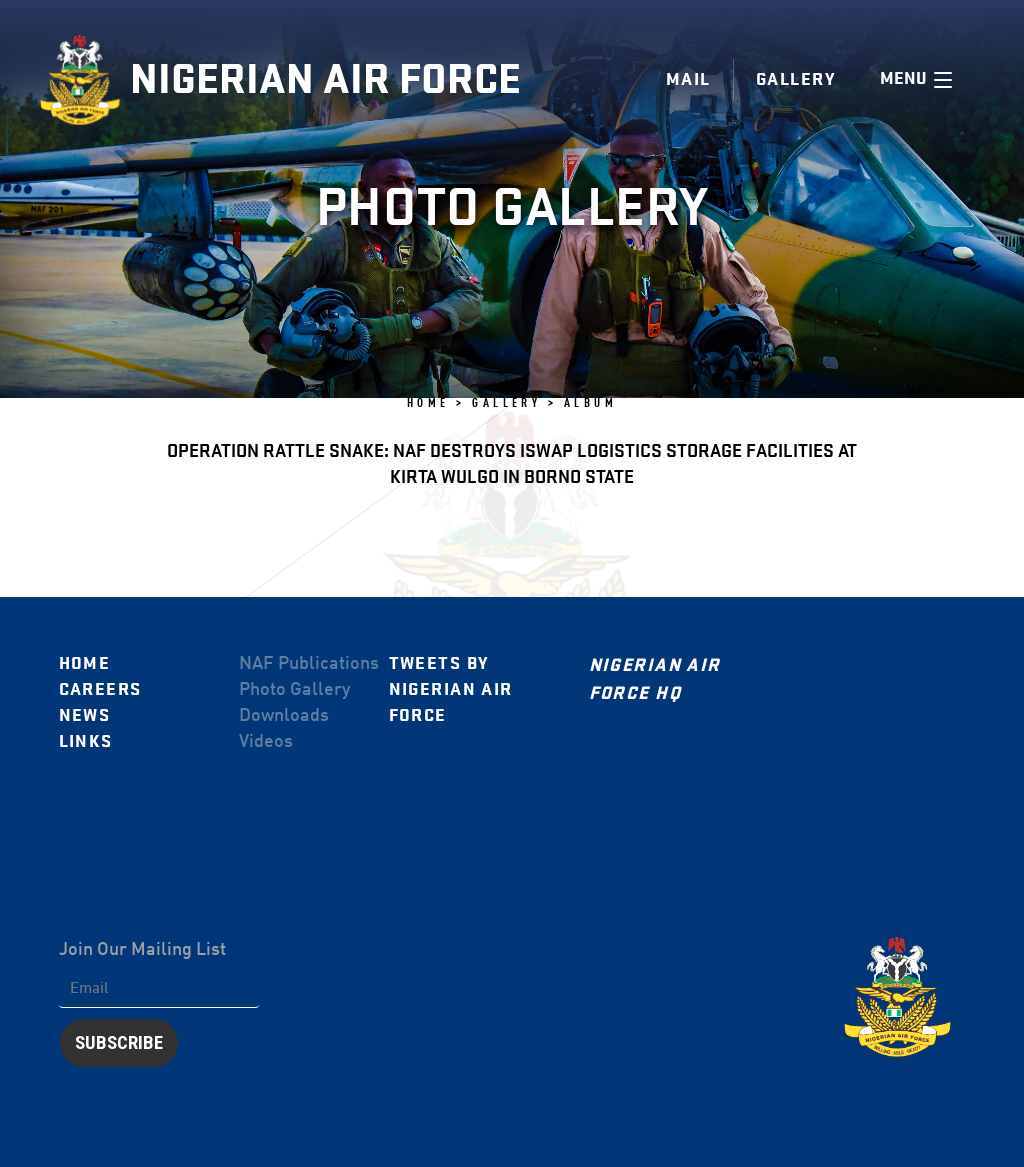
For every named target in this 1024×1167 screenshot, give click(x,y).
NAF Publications (309, 664)
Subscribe (119, 1043)
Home (85, 663)
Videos (266, 742)
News (85, 715)
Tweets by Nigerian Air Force (451, 689)
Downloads (284, 716)
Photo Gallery (294, 690)
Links (86, 741)
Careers (100, 689)
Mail (688, 79)
